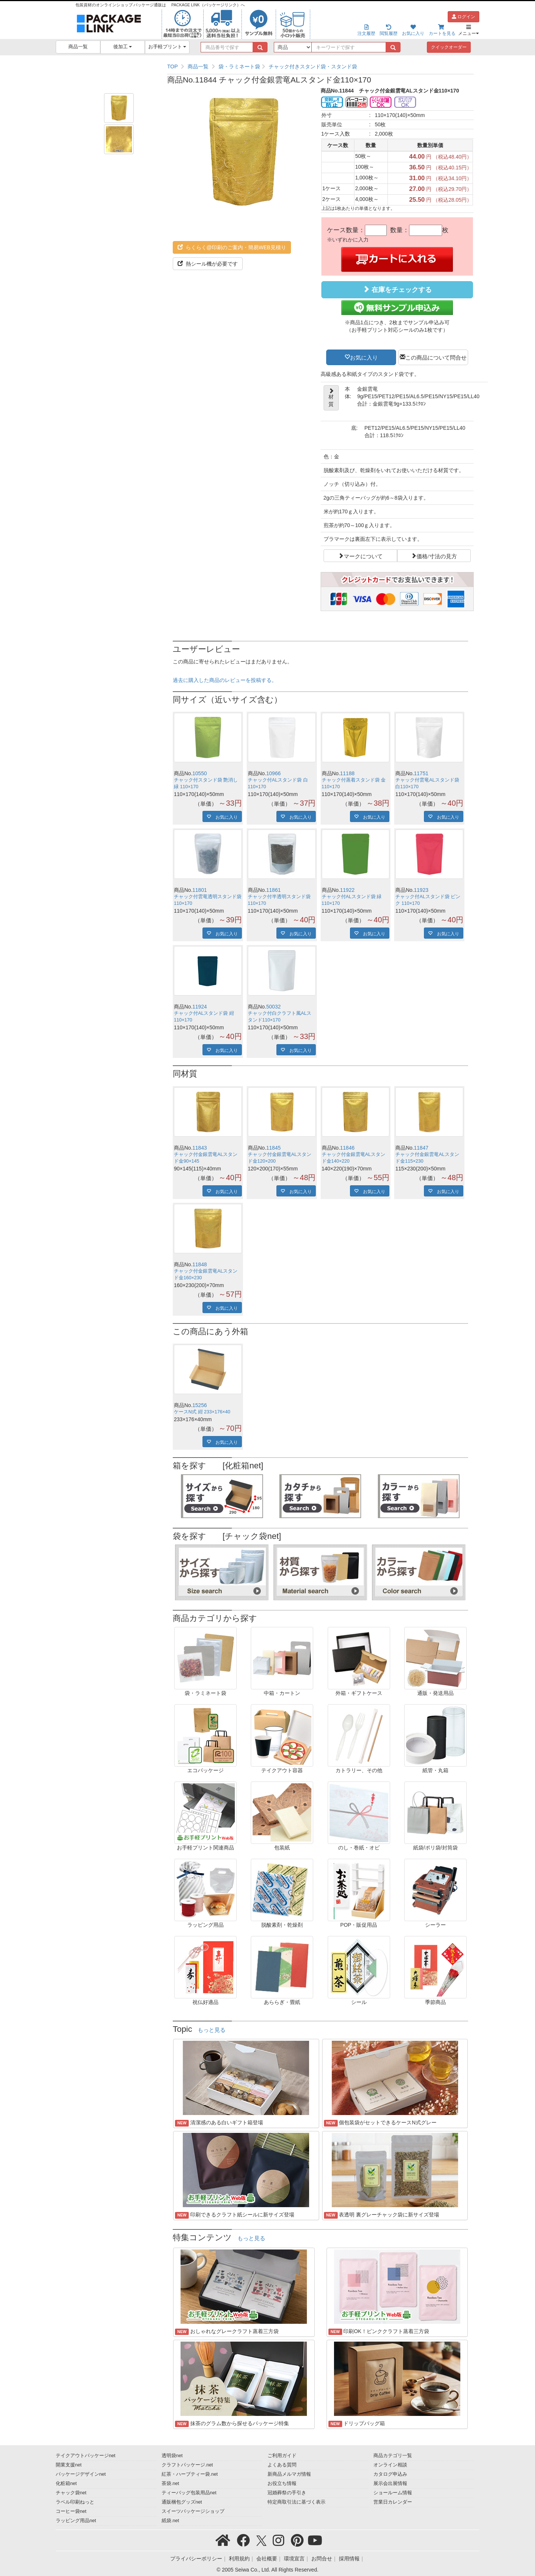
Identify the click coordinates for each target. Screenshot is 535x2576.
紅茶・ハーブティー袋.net (190, 2474)
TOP (172, 66)
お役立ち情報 (282, 2483)
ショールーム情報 (392, 2492)
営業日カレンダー (392, 2502)
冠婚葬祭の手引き (287, 2492)
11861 (273, 890)
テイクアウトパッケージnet (86, 2455)
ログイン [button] (463, 16)
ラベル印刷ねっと (75, 2502)
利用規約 (239, 2559)
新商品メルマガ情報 (289, 2474)
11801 (199, 890)
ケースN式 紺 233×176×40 (202, 1411)
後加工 (122, 46)
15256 (199, 1405)
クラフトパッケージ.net (187, 2465)
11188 (347, 773)
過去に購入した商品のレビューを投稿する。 (225, 680)
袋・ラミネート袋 (239, 66)
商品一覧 (78, 46)
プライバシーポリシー (196, 2559)
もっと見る (212, 2030)
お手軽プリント (167, 46)
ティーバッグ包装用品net (189, 2492)
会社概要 (266, 2559)
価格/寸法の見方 (436, 555)
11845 (273, 1148)
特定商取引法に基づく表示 (296, 2502)
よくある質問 (282, 2465)
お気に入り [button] (364, 357)
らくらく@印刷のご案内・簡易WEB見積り (232, 247)
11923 (421, 890)
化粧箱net (66, 2483)
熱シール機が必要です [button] (208, 264)
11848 (199, 1264)
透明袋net (172, 2455)
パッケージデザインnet (81, 2474)
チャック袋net (71, 2492)
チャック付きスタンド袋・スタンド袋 (313, 66)
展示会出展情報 (390, 2483)
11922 (347, 890)
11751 (421, 773)
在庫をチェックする (397, 289)
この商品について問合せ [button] (436, 357)
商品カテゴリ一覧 (392, 2455)
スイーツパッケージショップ (193, 2511)
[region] (320, 66)
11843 (199, 1148)
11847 (421, 1148)
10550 (199, 773)
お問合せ (321, 2559)
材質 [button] (331, 397)
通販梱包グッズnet (182, 2502)
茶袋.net (170, 2483)
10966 (273, 773)
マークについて (363, 555)
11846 (347, 1148)
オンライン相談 (390, 2465)
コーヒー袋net (71, 2511)
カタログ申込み (390, 2474)
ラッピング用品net (76, 2520)
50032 (273, 1007)
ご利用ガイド (282, 2455)
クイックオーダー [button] (449, 47)
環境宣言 (294, 2559)
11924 (199, 1007)
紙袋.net (170, 2520)
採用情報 (349, 2559)
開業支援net (69, 2465)
